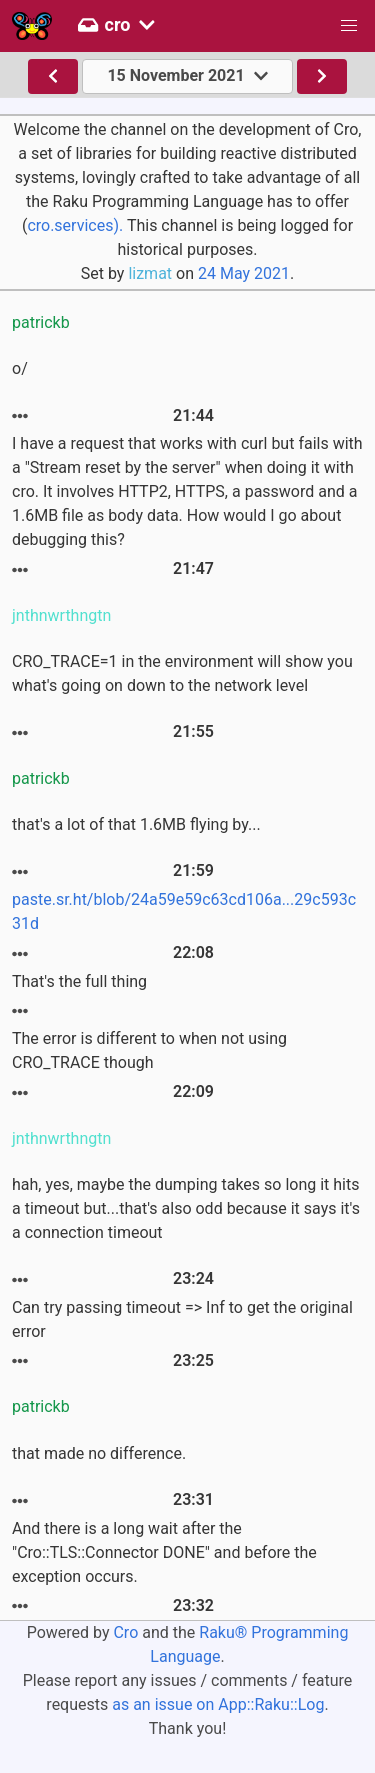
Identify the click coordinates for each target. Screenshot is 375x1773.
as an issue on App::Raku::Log (218, 1704)
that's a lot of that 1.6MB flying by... (136, 824)
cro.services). (75, 225)
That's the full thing (79, 981)
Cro (125, 1632)
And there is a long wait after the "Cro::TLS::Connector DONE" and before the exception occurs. (164, 1552)
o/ (20, 368)
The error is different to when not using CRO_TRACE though (149, 1050)
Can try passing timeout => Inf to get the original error (182, 1319)
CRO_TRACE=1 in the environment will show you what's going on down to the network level (182, 673)
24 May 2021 (244, 273)
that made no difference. (99, 1453)
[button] (349, 26)
